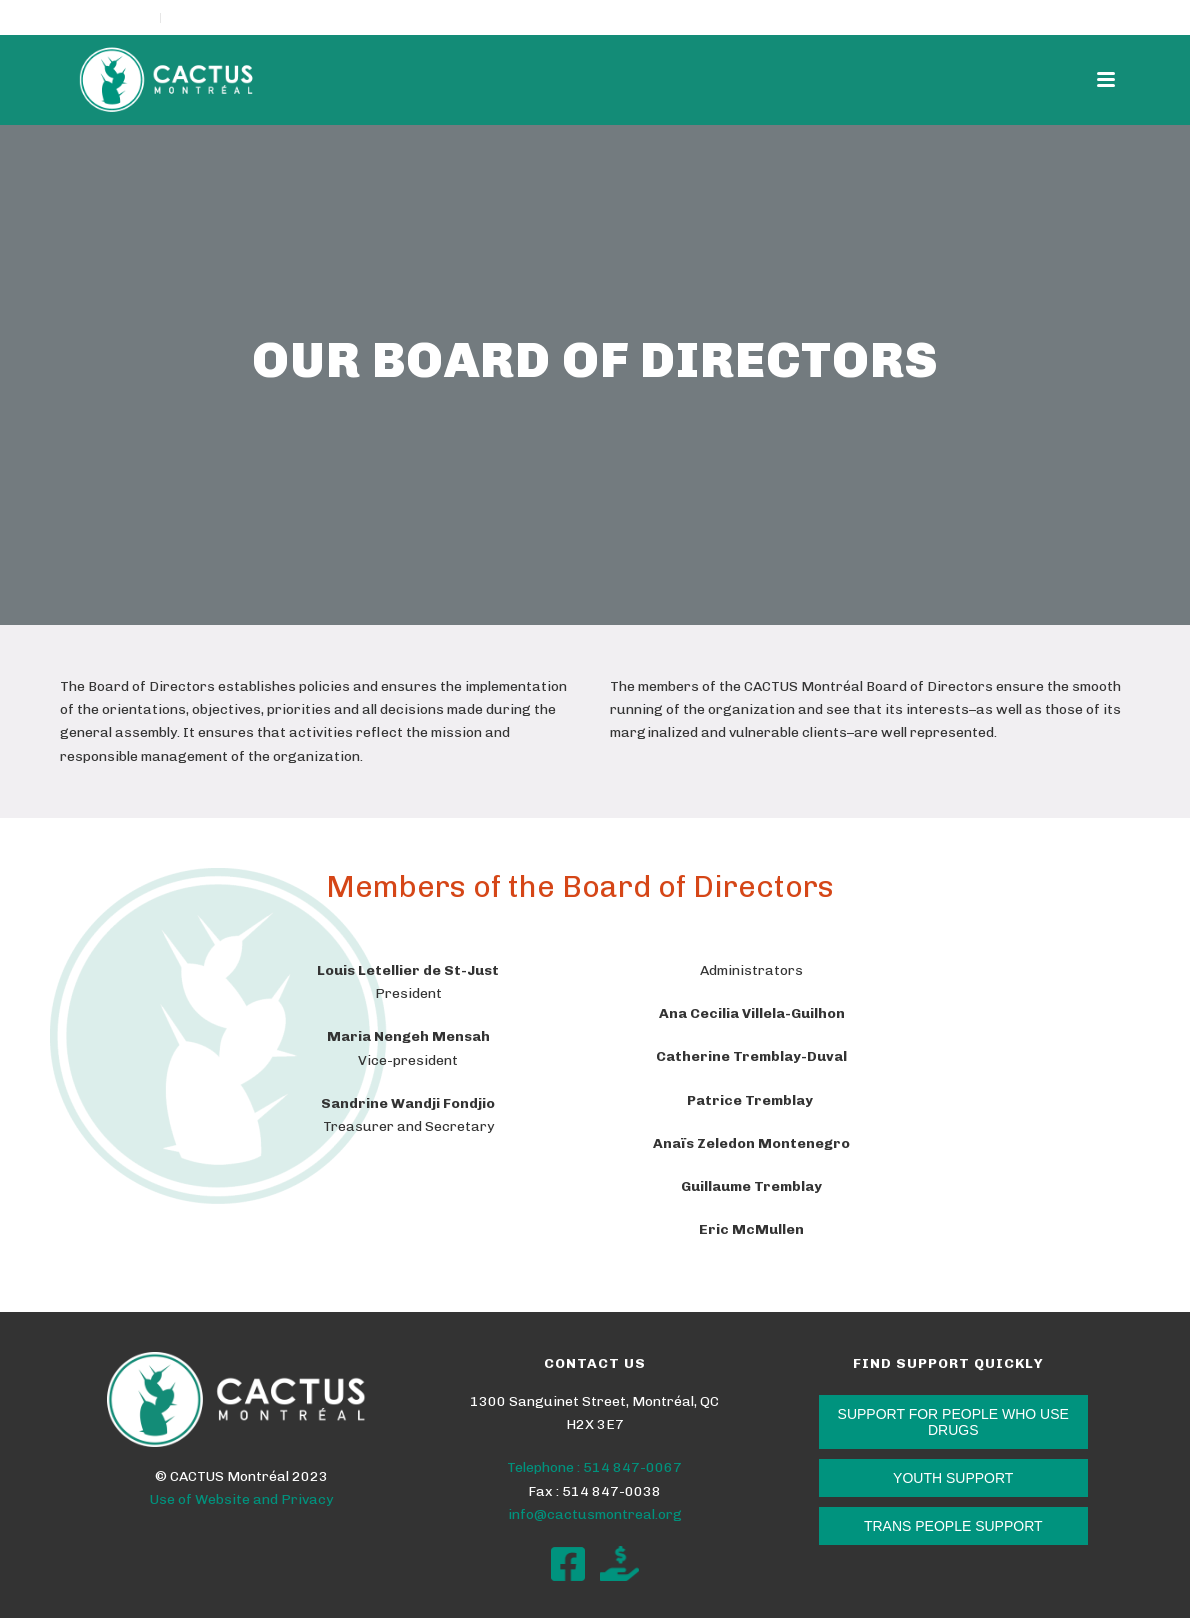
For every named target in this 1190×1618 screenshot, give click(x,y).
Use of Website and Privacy (241, 1499)
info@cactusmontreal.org (595, 1514)
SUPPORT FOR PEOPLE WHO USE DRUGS (953, 1422)
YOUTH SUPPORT (953, 1478)
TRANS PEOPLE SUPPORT (953, 1526)
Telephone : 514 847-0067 (594, 1467)
